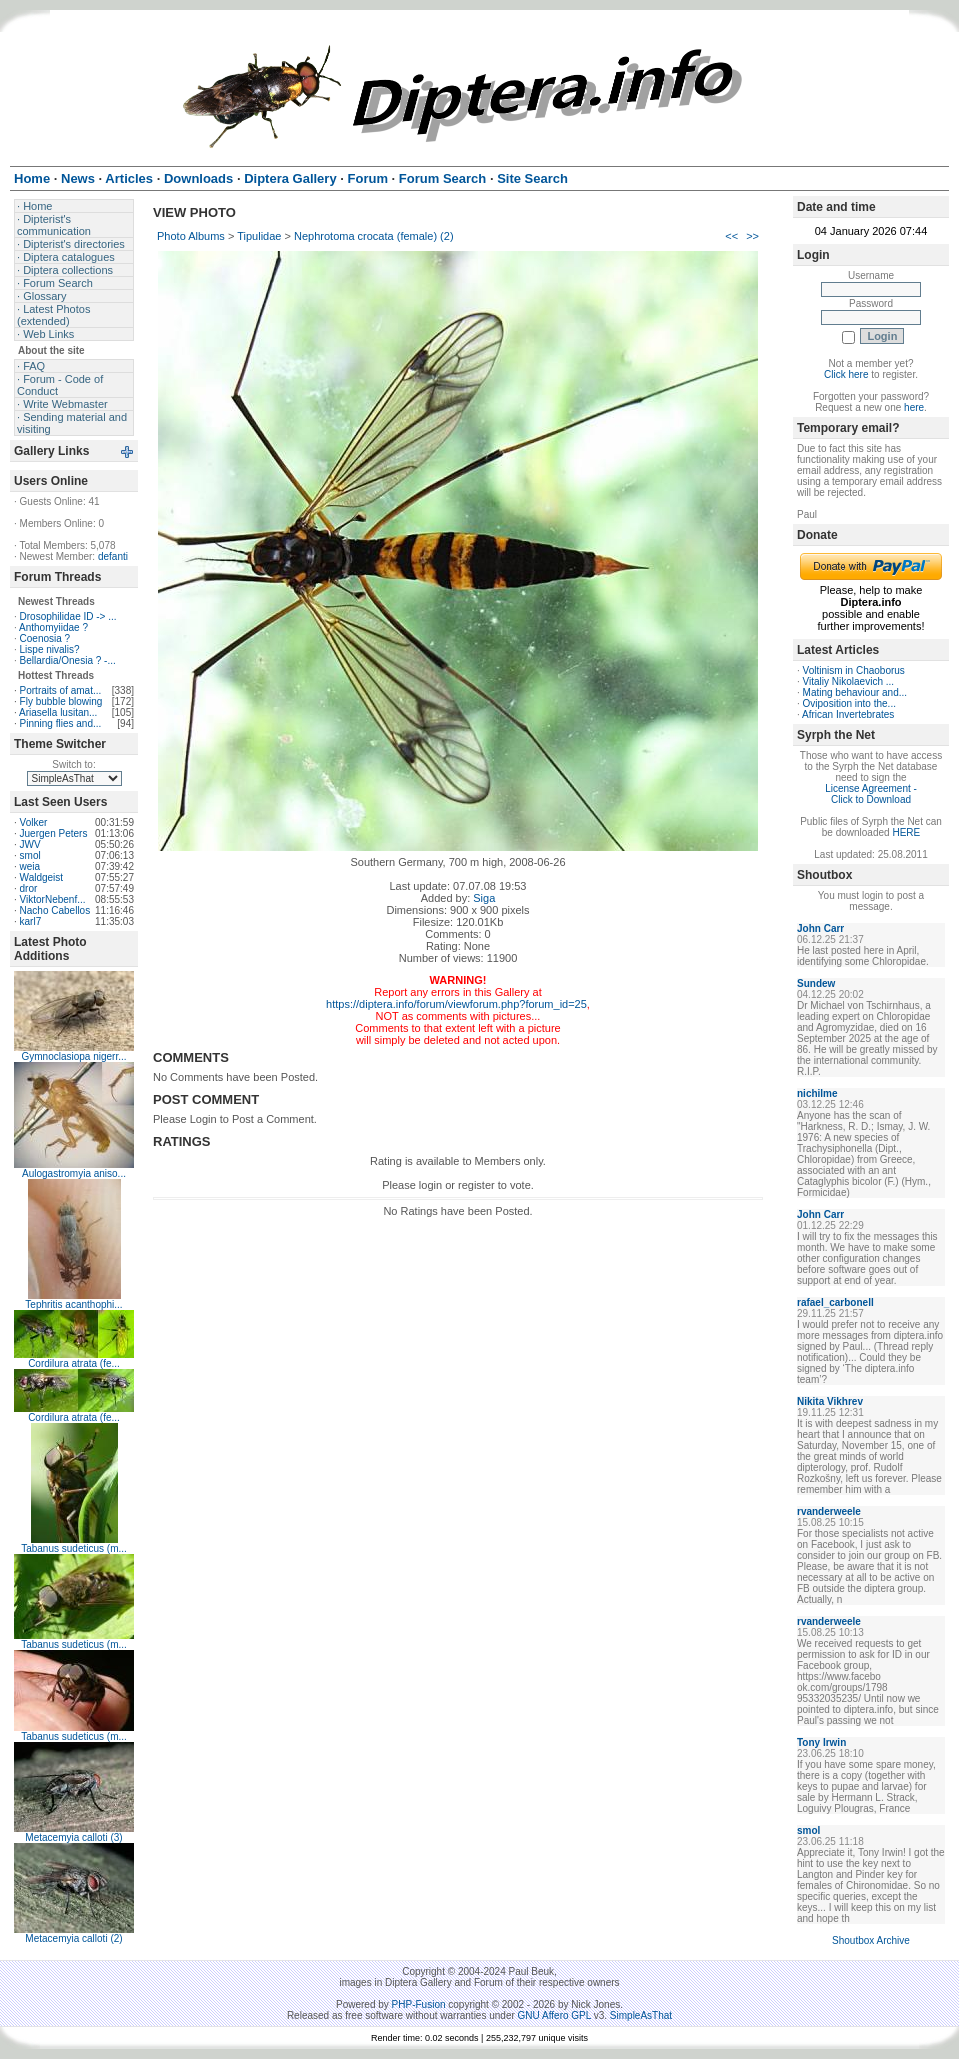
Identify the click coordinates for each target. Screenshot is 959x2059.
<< (731, 236)
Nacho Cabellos (55, 910)
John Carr (820, 928)
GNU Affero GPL (554, 2015)
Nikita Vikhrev (830, 1401)
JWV (30, 844)
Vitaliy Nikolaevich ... (849, 681)
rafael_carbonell (835, 1302)
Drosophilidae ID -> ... (68, 616)
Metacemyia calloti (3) (73, 1837)
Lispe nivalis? (50, 649)
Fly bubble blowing (61, 701)
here (914, 407)
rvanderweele (829, 1511)
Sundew (816, 983)
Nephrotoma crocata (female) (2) (374, 236)
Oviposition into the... (849, 703)
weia (30, 866)
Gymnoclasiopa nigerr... (73, 1056)
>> (752, 236)
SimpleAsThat (641, 2015)
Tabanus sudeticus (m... (74, 1548)
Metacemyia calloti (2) (73, 1938)
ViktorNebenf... (53, 899)
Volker (34, 822)
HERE (906, 832)
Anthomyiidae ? (53, 627)
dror (29, 888)
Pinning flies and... (61, 723)
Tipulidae (259, 236)
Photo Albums (191, 236)
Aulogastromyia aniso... (74, 1173)
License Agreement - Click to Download (871, 794)
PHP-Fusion (419, 2004)
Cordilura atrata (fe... (74, 1363)
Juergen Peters (54, 833)
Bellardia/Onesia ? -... (68, 660)
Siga (484, 898)
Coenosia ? (45, 638)
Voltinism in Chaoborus (854, 670)
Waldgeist (42, 877)
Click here (846, 374)
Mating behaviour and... (855, 692)
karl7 (31, 921)
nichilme (817, 1093)
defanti (113, 556)
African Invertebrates (848, 714)
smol (30, 855)
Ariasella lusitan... (58, 712)
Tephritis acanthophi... (73, 1304)
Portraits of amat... (61, 690)
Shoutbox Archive (871, 1940)
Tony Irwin (821, 1742)
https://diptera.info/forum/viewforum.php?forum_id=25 (456, 1004)
